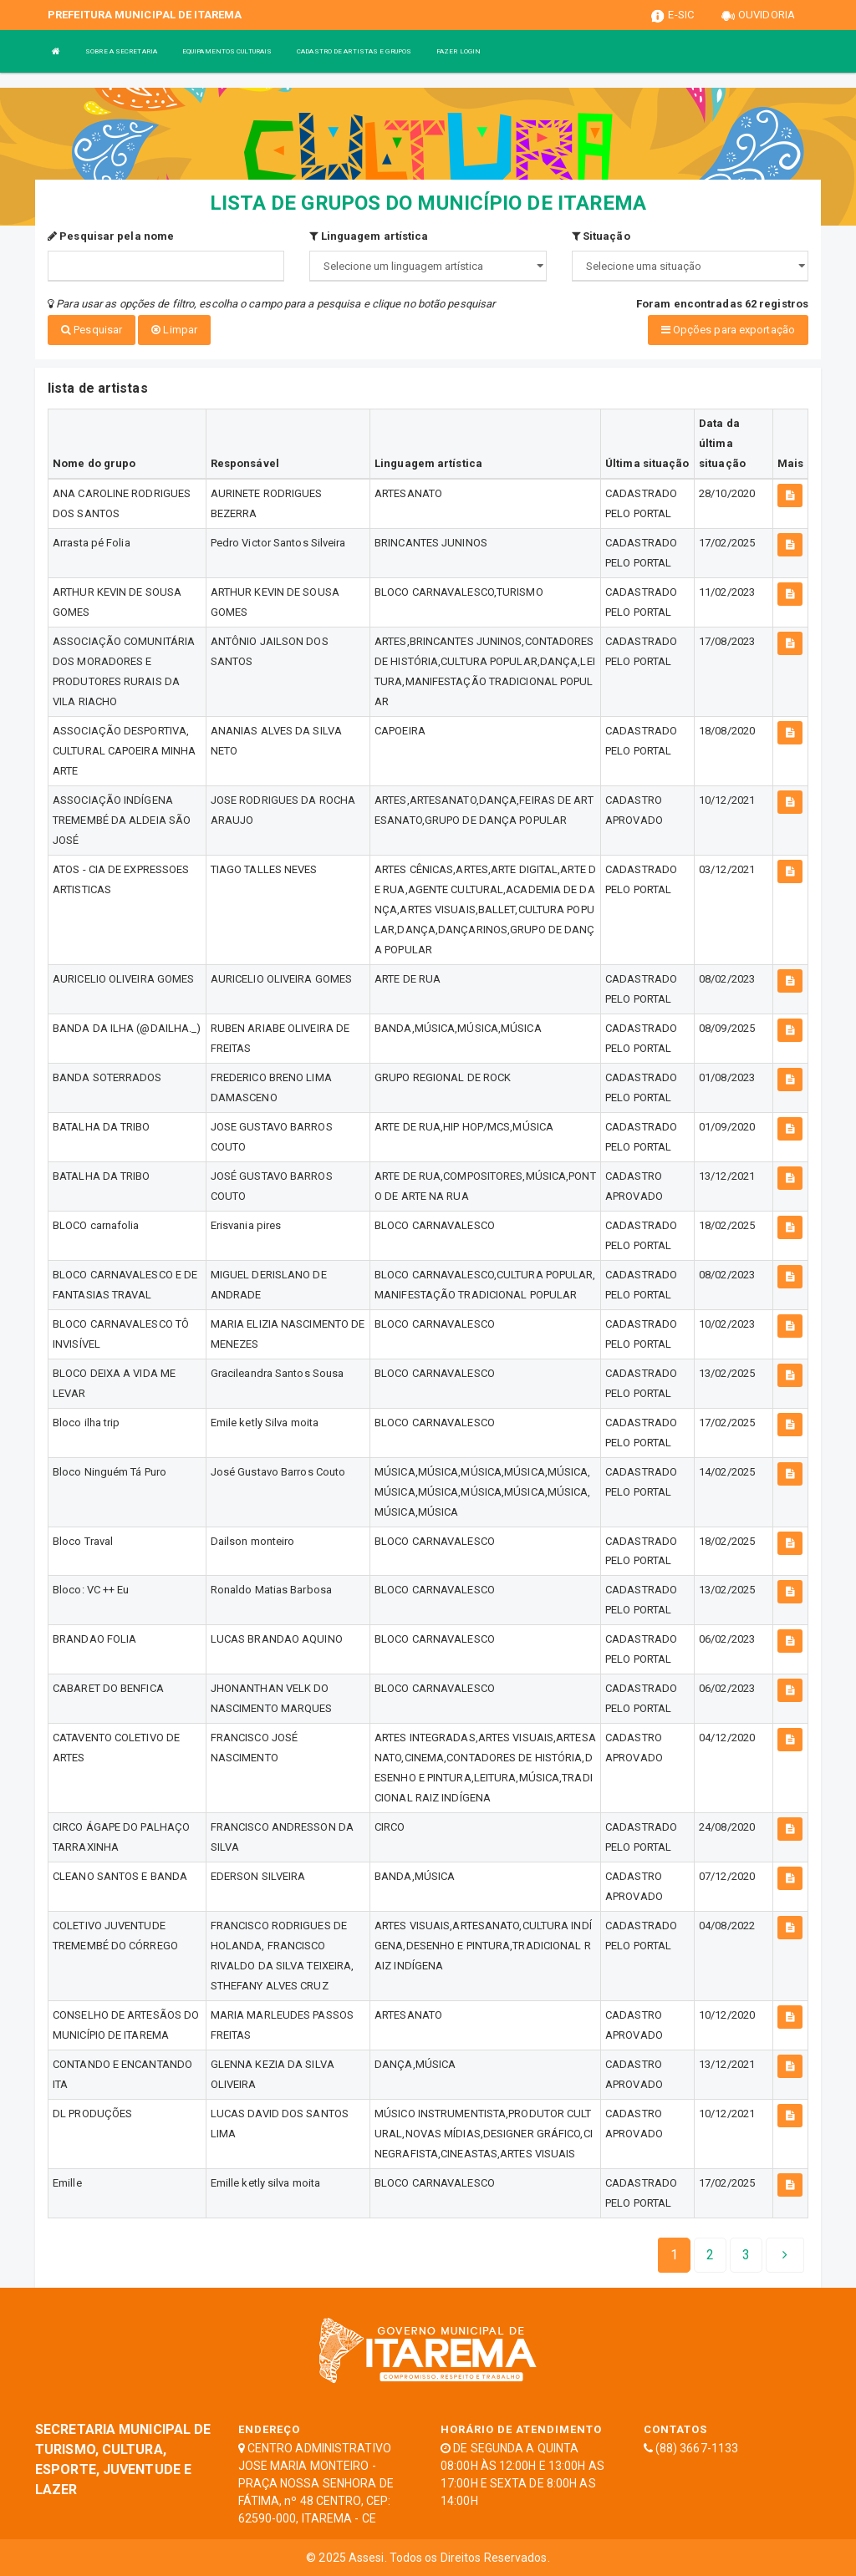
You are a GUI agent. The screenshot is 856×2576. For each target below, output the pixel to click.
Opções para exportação (728, 329)
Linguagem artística (368, 236)
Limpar (174, 329)
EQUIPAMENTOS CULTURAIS (227, 51)
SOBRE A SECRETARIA (121, 51)
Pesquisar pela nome (111, 236)
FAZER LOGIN (458, 51)
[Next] (746, 2254)
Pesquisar (91, 329)
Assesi (367, 2556)
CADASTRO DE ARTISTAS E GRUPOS (354, 51)
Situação (601, 236)
